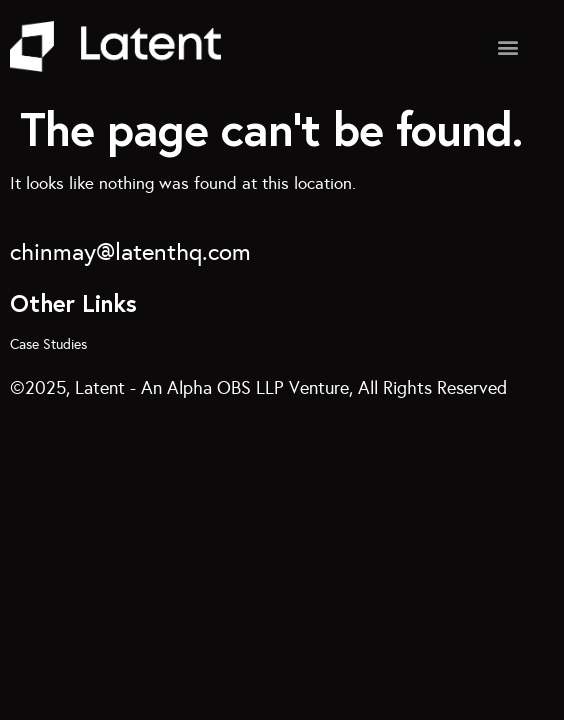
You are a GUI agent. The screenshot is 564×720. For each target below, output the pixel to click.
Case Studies (48, 344)
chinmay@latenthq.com (130, 252)
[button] (507, 46)
